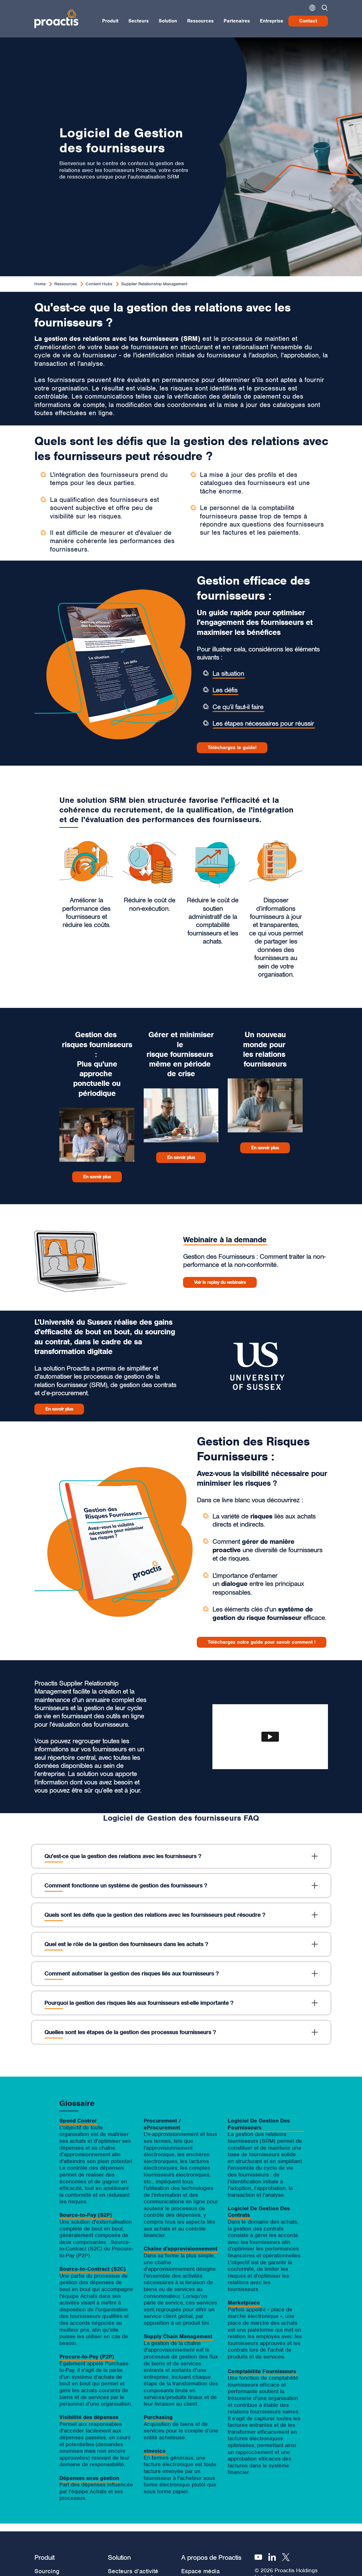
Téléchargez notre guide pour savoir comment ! (261, 1642)
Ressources (200, 21)
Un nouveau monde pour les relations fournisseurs (265, 1049)
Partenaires (237, 21)
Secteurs (138, 21)
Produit (110, 21)
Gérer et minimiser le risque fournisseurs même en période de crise (180, 1054)
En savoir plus (97, 1177)
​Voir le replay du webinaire (220, 1282)
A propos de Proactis (211, 2557)
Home (40, 284)
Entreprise (271, 21)
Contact (308, 21)
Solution (168, 21)
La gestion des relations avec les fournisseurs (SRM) (117, 338)
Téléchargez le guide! (232, 747)
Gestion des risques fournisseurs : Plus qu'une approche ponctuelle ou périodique (97, 1064)
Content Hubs (99, 284)
